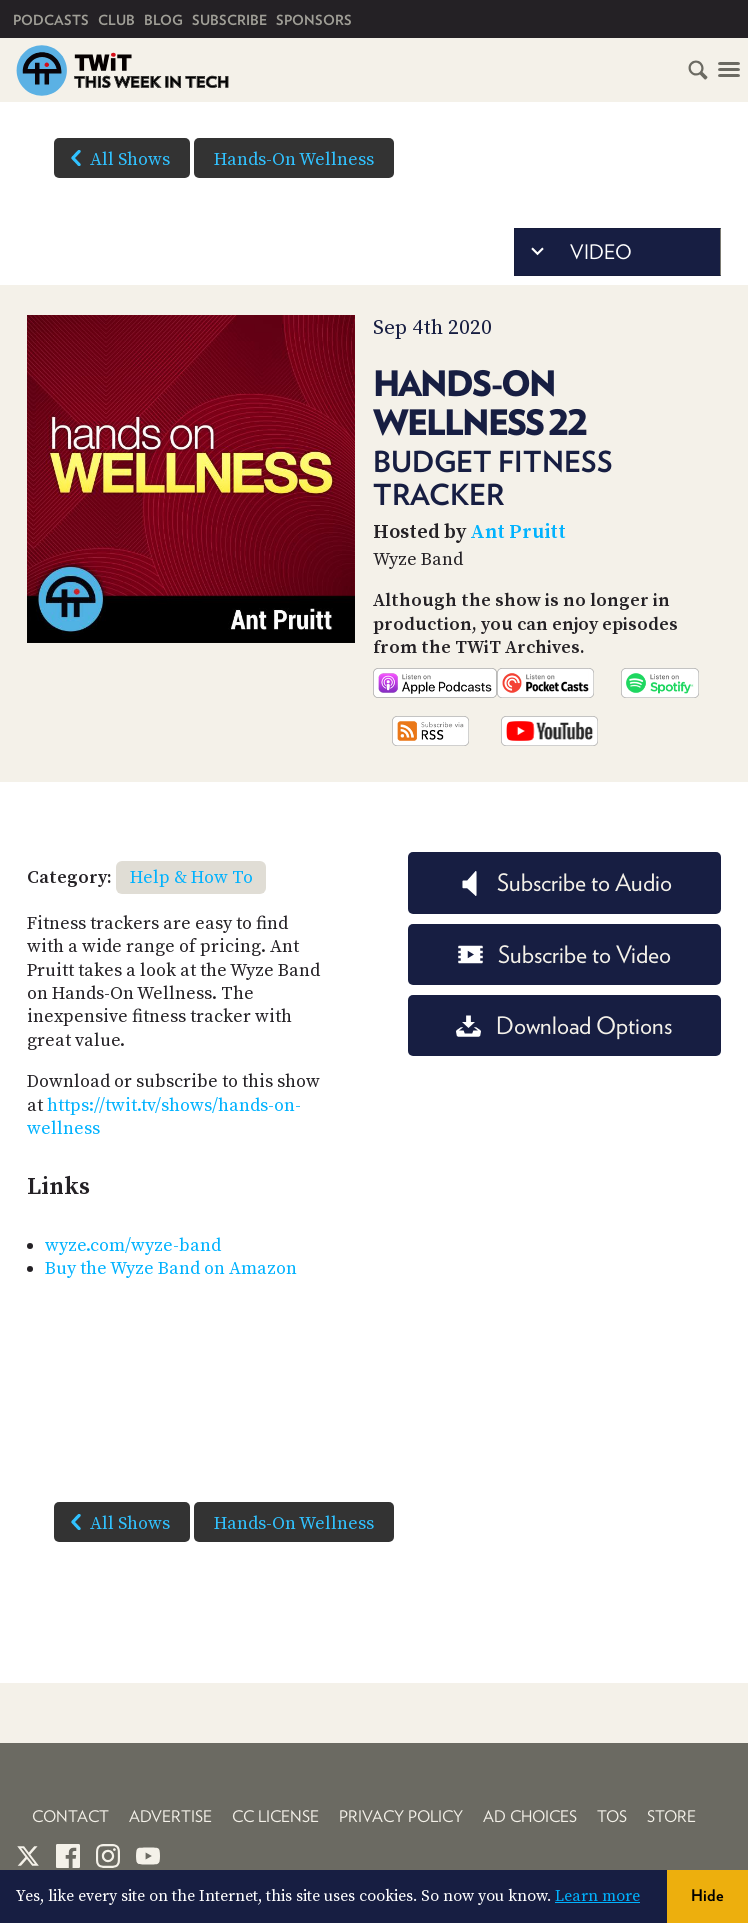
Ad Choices (530, 1816)
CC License (275, 1816)
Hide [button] (707, 1895)
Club (116, 20)
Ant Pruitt (518, 532)
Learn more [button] (597, 1896)
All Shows (116, 158)
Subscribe (229, 20)
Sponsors (314, 20)
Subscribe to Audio (564, 882)
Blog (163, 20)
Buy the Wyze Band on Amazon (171, 1268)
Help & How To (191, 877)
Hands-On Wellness (294, 159)
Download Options (564, 1025)
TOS (612, 1816)
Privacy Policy (401, 1816)
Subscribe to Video (564, 954)
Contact (70, 1816)
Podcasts (51, 20)
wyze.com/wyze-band (133, 1245)
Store (671, 1816)
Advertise (170, 1816)
